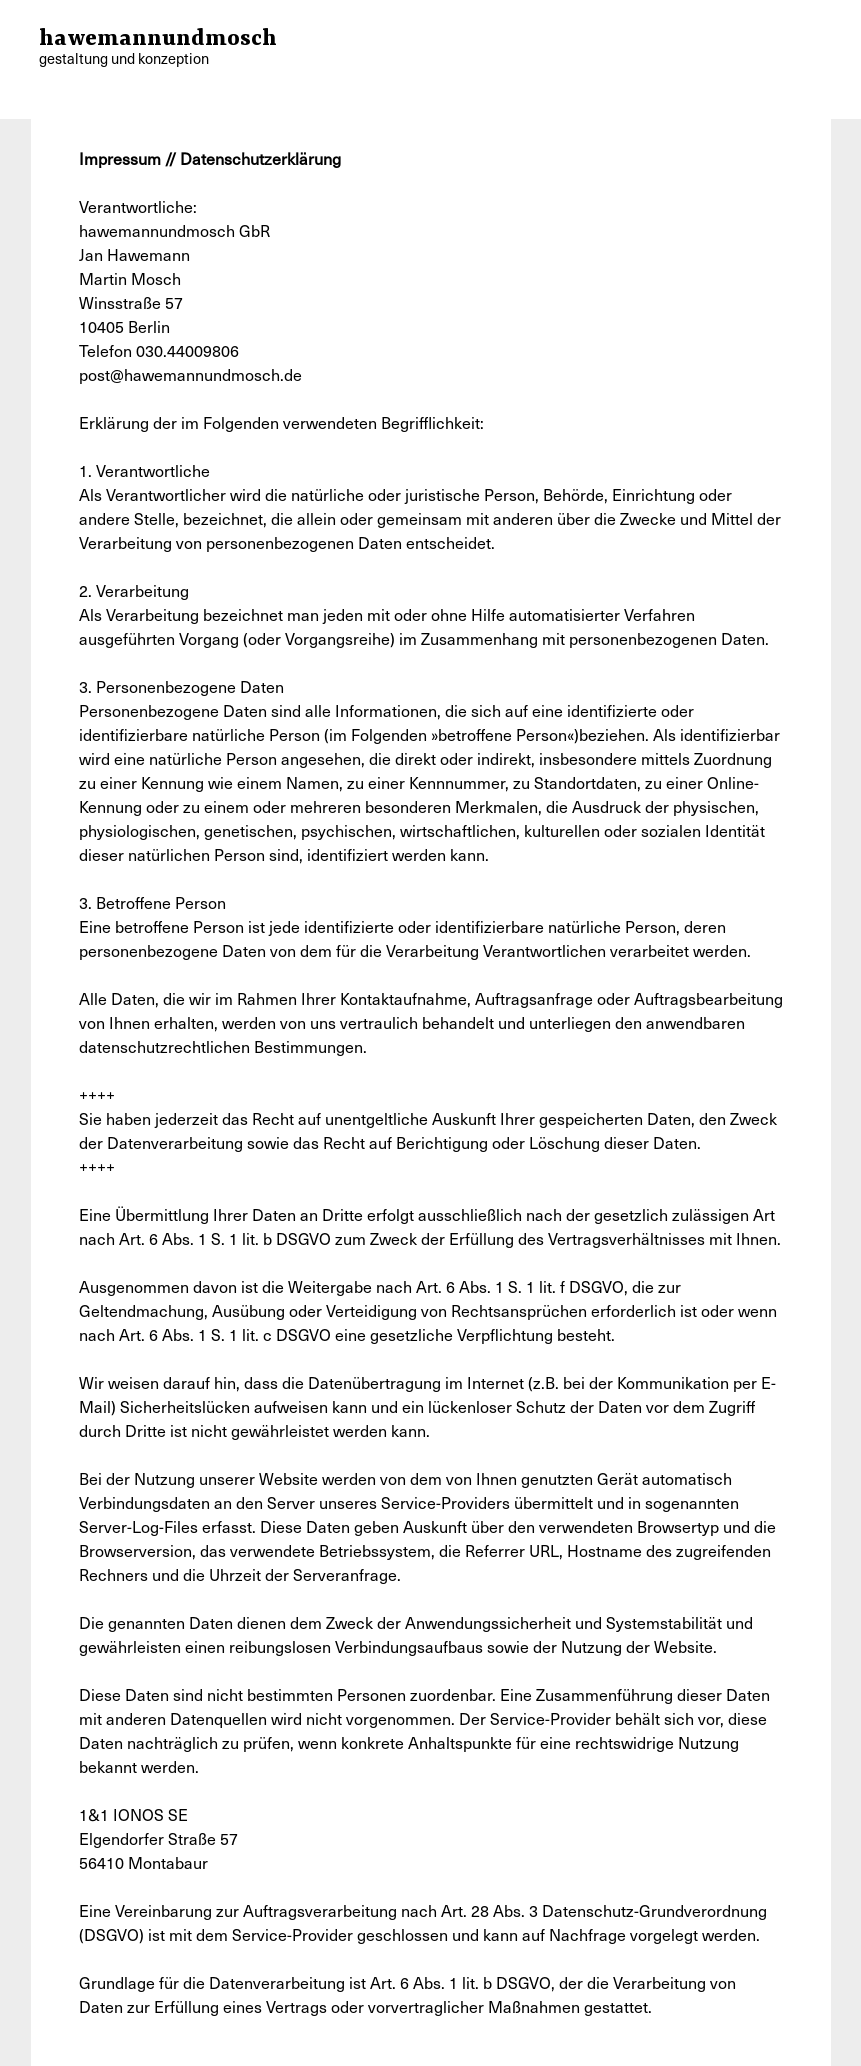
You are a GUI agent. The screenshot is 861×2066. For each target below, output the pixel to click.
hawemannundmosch (158, 48)
